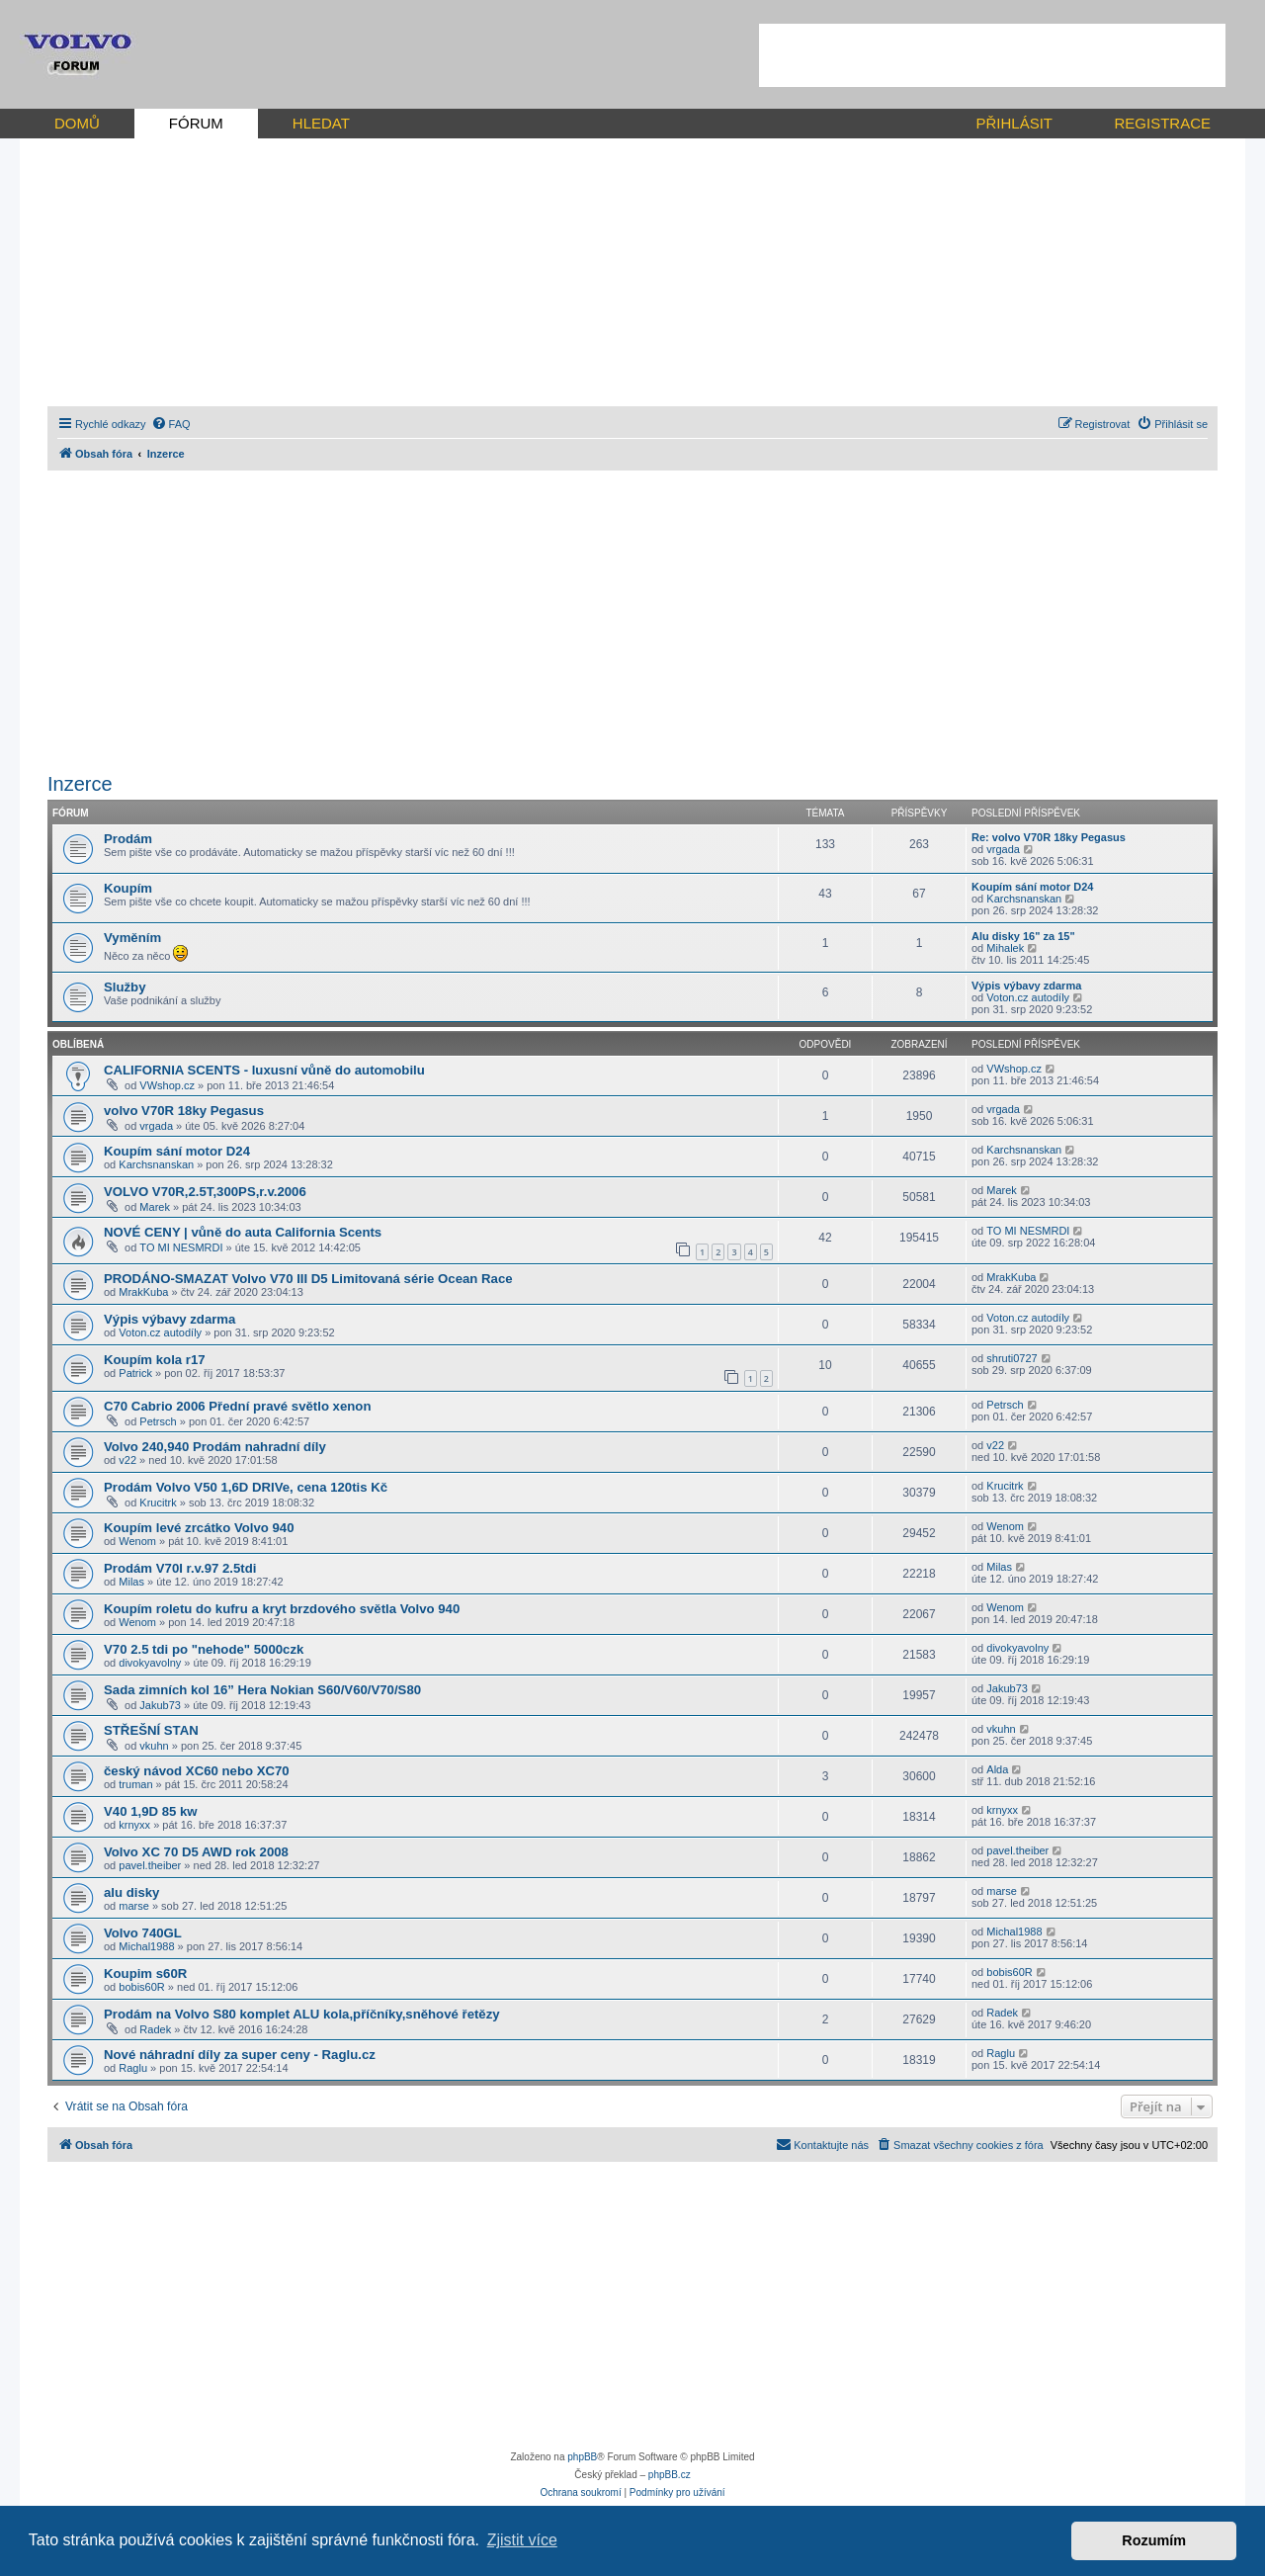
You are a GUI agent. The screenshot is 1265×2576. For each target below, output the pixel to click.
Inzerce (80, 784)
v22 (127, 1460)
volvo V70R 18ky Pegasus (184, 1110)
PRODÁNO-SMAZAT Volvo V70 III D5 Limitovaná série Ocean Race (308, 1278)
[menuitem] (171, 424)
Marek (154, 1207)
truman (135, 1784)
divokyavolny (150, 1663)
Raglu (133, 2068)
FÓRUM (196, 123)
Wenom (137, 1541)
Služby (125, 987)
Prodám (128, 838)
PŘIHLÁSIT (1014, 123)
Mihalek (1005, 948)
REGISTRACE (1162, 123)
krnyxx (134, 1825)
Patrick (135, 1373)
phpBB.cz (669, 2474)
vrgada (1003, 849)
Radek (155, 2029)
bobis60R (141, 1987)
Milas (131, 1582)
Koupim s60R (145, 1973)
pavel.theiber (150, 1865)
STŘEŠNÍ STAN (151, 1730)
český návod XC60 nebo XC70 (197, 1770)
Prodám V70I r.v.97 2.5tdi (180, 1568)
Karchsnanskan (1023, 898)
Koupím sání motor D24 (1032, 887)
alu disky (131, 1892)
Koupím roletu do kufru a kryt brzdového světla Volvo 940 (282, 1608)
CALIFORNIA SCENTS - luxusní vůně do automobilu (264, 1070)
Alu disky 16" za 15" (1023, 936)
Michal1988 (146, 1946)
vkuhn (153, 1746)
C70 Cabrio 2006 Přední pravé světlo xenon (237, 1406)
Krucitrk (157, 1502)
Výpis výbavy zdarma (1026, 985)
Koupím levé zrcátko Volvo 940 (199, 1527)
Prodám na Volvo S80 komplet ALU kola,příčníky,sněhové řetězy (302, 2014)
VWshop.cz (167, 1085)
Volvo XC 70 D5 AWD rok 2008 (196, 1852)
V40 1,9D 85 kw (151, 1811)
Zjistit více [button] (522, 2540)
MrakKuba (143, 1292)
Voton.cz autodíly (1027, 997)
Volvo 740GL (143, 1933)
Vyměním (132, 937)
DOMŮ (77, 123)
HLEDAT (321, 123)
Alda (997, 1769)
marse (134, 1906)
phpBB (582, 2456)
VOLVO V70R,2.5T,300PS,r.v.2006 (205, 1191)
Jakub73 (160, 1705)
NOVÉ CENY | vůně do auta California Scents (242, 1232)
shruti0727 (1011, 1358)
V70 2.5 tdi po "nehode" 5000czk (203, 1649)
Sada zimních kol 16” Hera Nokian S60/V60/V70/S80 (262, 1689)
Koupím (128, 888)
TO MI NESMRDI (180, 1247)
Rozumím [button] (1154, 2540)
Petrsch (157, 1421)
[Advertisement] (992, 55)
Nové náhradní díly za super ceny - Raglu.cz (240, 2054)
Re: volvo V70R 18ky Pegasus (1048, 837)
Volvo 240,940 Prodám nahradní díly (215, 1446)
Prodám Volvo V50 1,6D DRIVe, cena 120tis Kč (245, 1487)
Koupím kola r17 (155, 1359)
